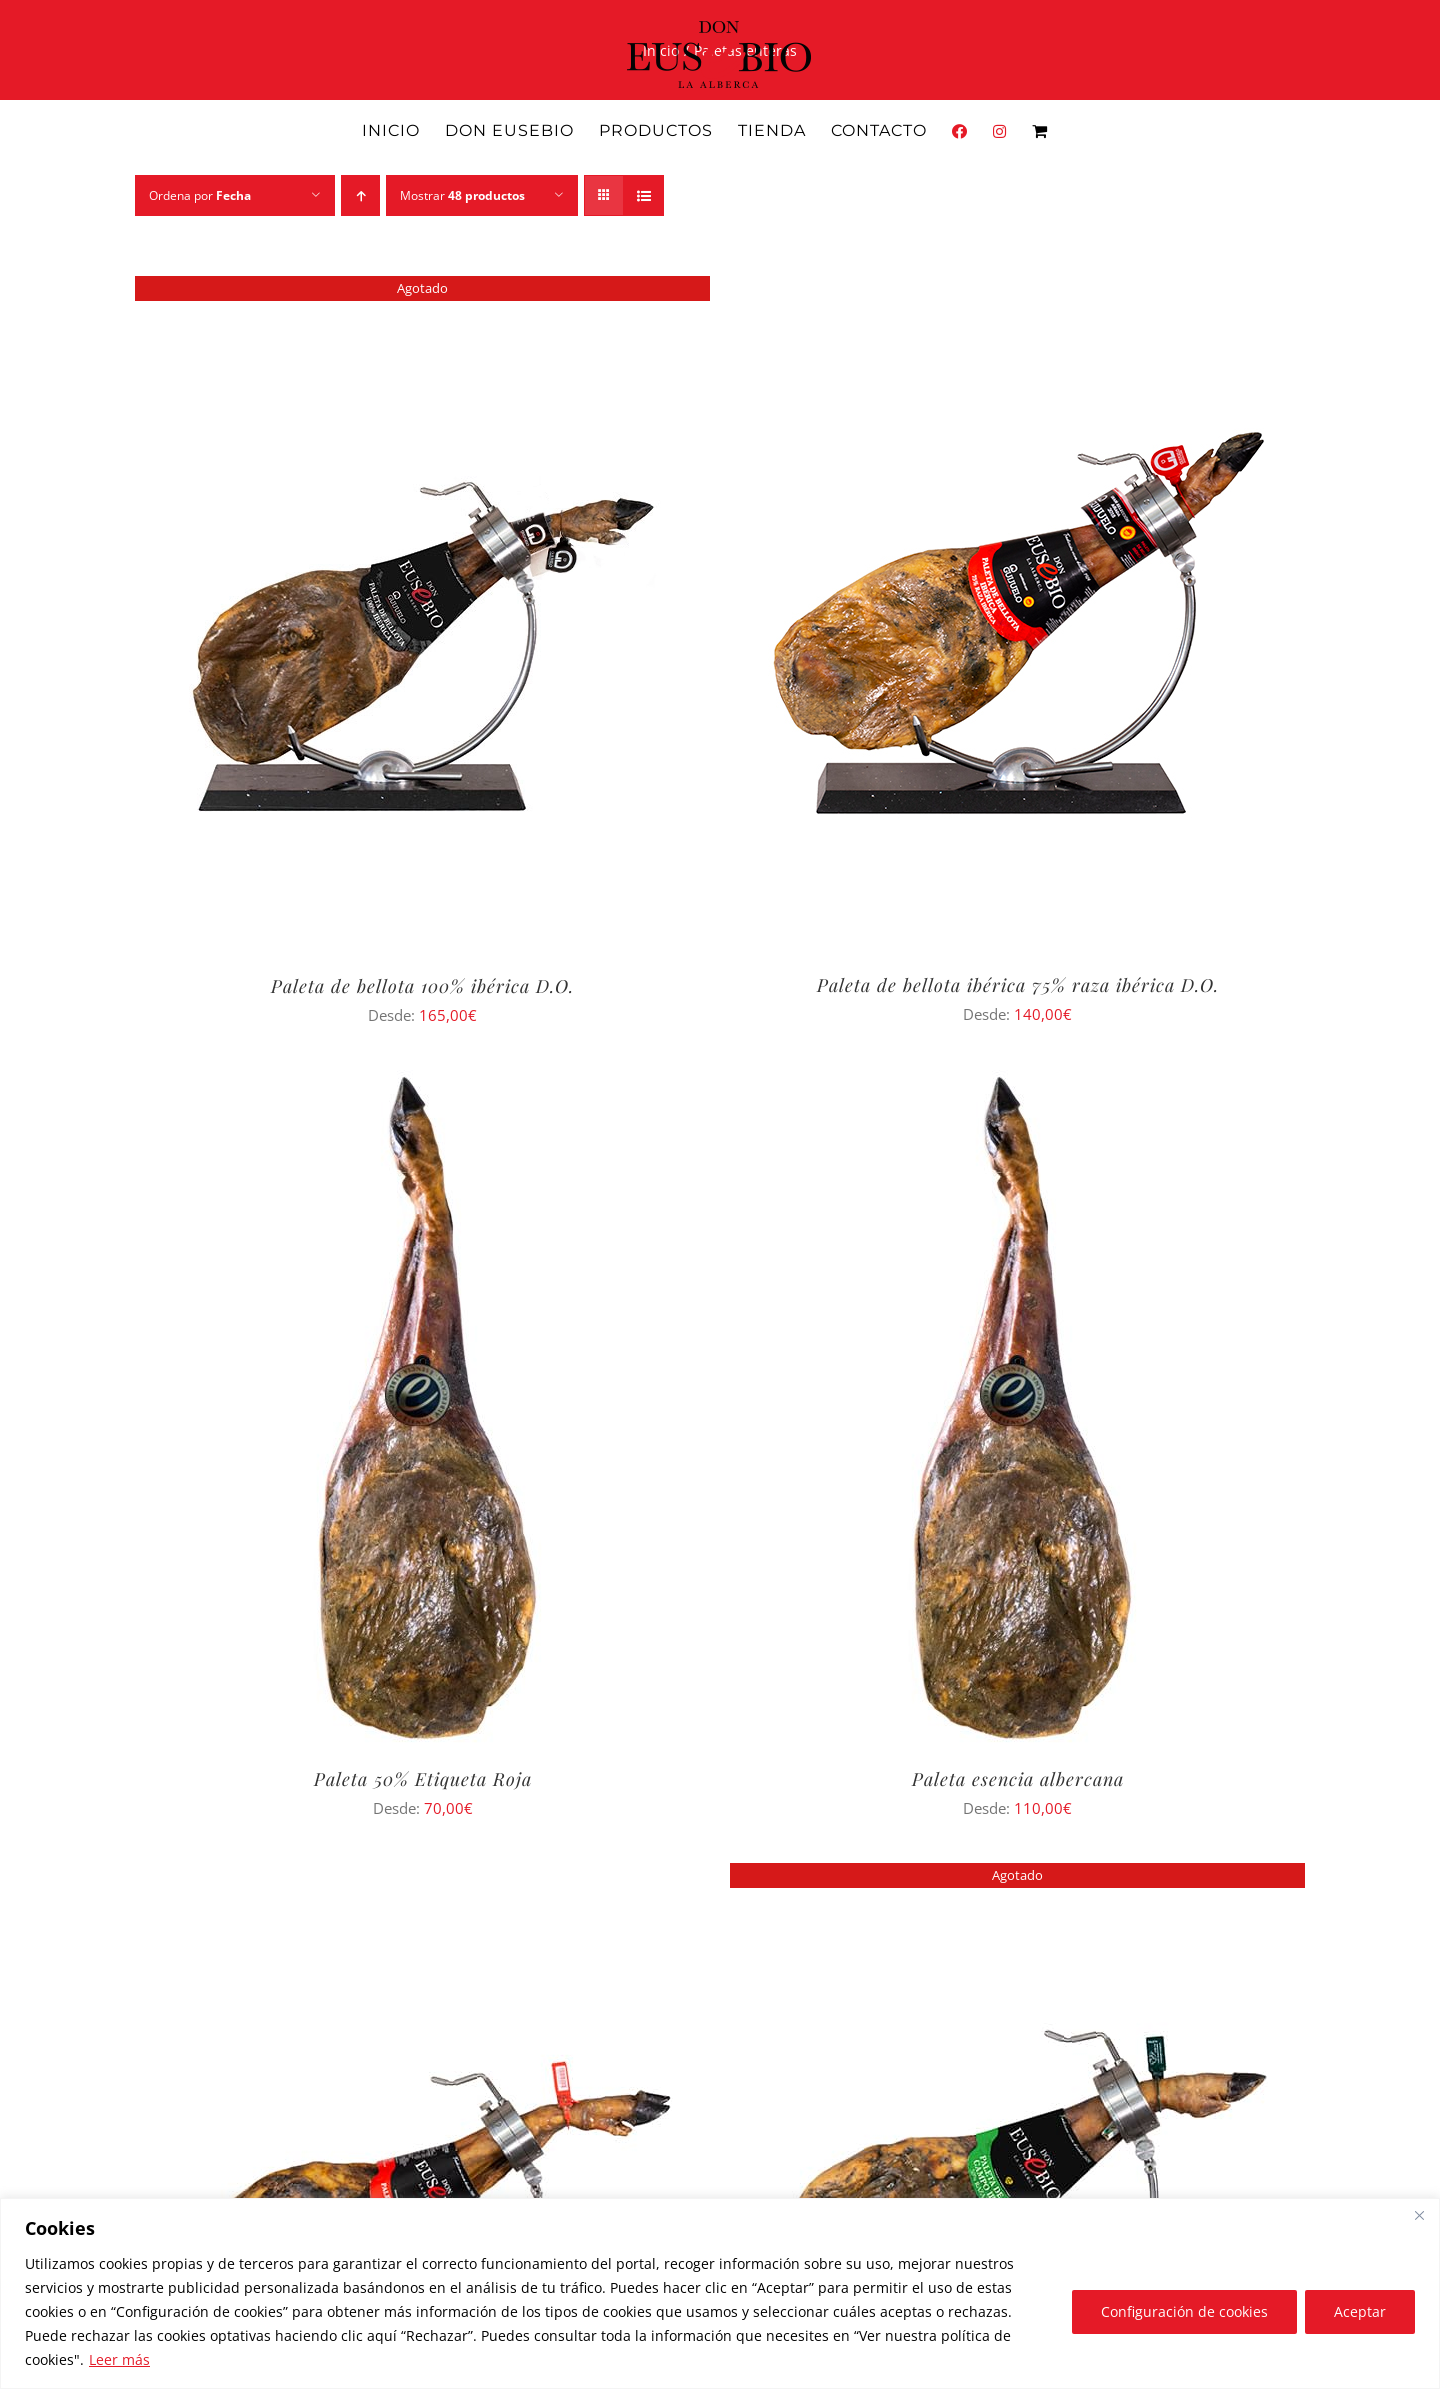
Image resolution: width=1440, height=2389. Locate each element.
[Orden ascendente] (360, 195)
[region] (720, 2293)
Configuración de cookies (1184, 2311)
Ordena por (200, 195)
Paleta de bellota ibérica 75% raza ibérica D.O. (1018, 985)
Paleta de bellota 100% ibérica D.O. (422, 986)
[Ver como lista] (643, 195)
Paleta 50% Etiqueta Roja (423, 1779)
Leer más (119, 2359)
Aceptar (1360, 2311)
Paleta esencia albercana (1018, 1779)
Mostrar (462, 195)
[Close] (1419, 2215)
